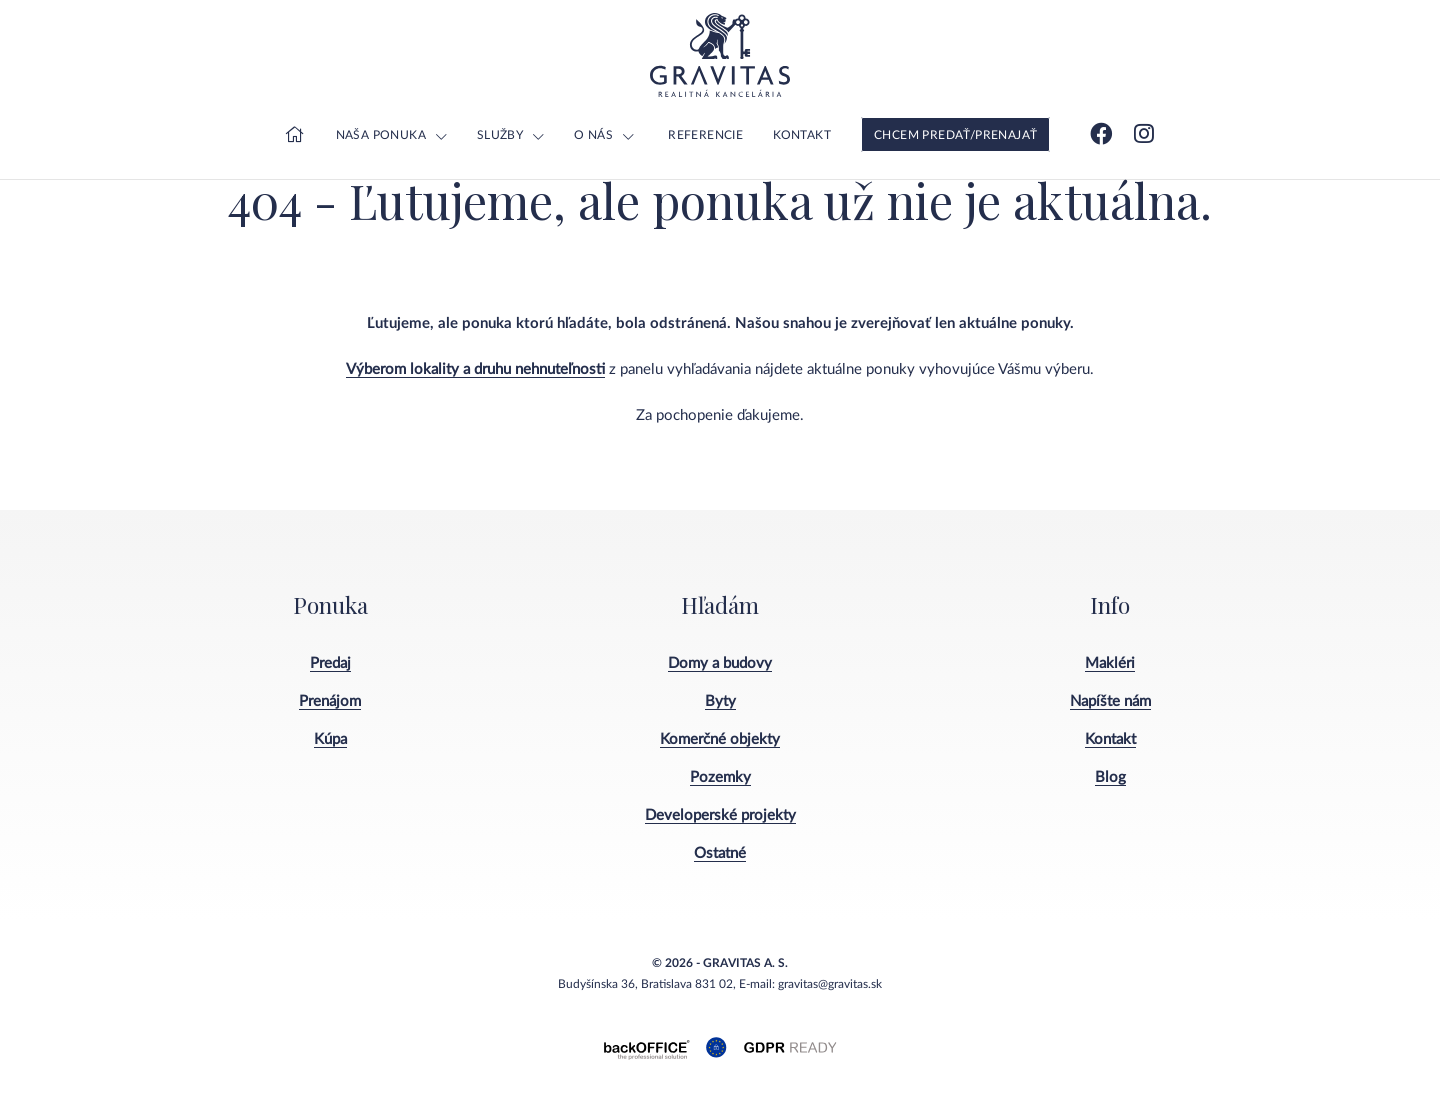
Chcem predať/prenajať (955, 135)
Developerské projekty (720, 815)
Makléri (1110, 663)
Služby (500, 135)
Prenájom (330, 701)
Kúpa (330, 739)
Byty (720, 701)
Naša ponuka (381, 135)
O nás (593, 135)
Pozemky (720, 777)
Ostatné (720, 853)
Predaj (330, 663)
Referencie (705, 135)
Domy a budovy (720, 663)
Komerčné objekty (720, 739)
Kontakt (802, 135)
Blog (1110, 777)
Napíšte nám (1110, 701)
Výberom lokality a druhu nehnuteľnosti (475, 369)
